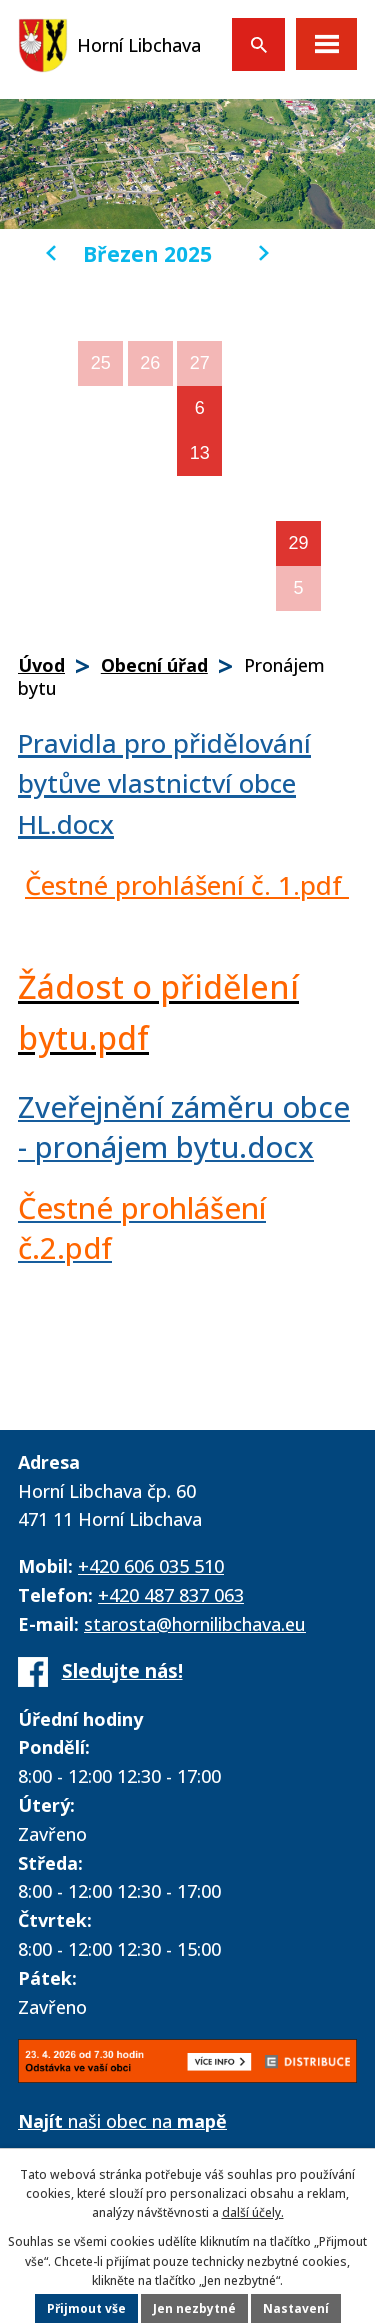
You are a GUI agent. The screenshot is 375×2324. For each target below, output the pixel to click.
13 (200, 453)
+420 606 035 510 (151, 1566)
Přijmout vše (86, 2308)
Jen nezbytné (194, 2308)
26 (150, 363)
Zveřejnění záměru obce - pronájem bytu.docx (184, 1127)
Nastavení (296, 2308)
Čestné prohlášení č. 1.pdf (187, 885)
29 (299, 543)
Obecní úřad (154, 665)
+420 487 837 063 (171, 1595)
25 (101, 363)
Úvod (41, 665)
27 (200, 363)
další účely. (253, 2212)
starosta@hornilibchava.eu (195, 1624)
